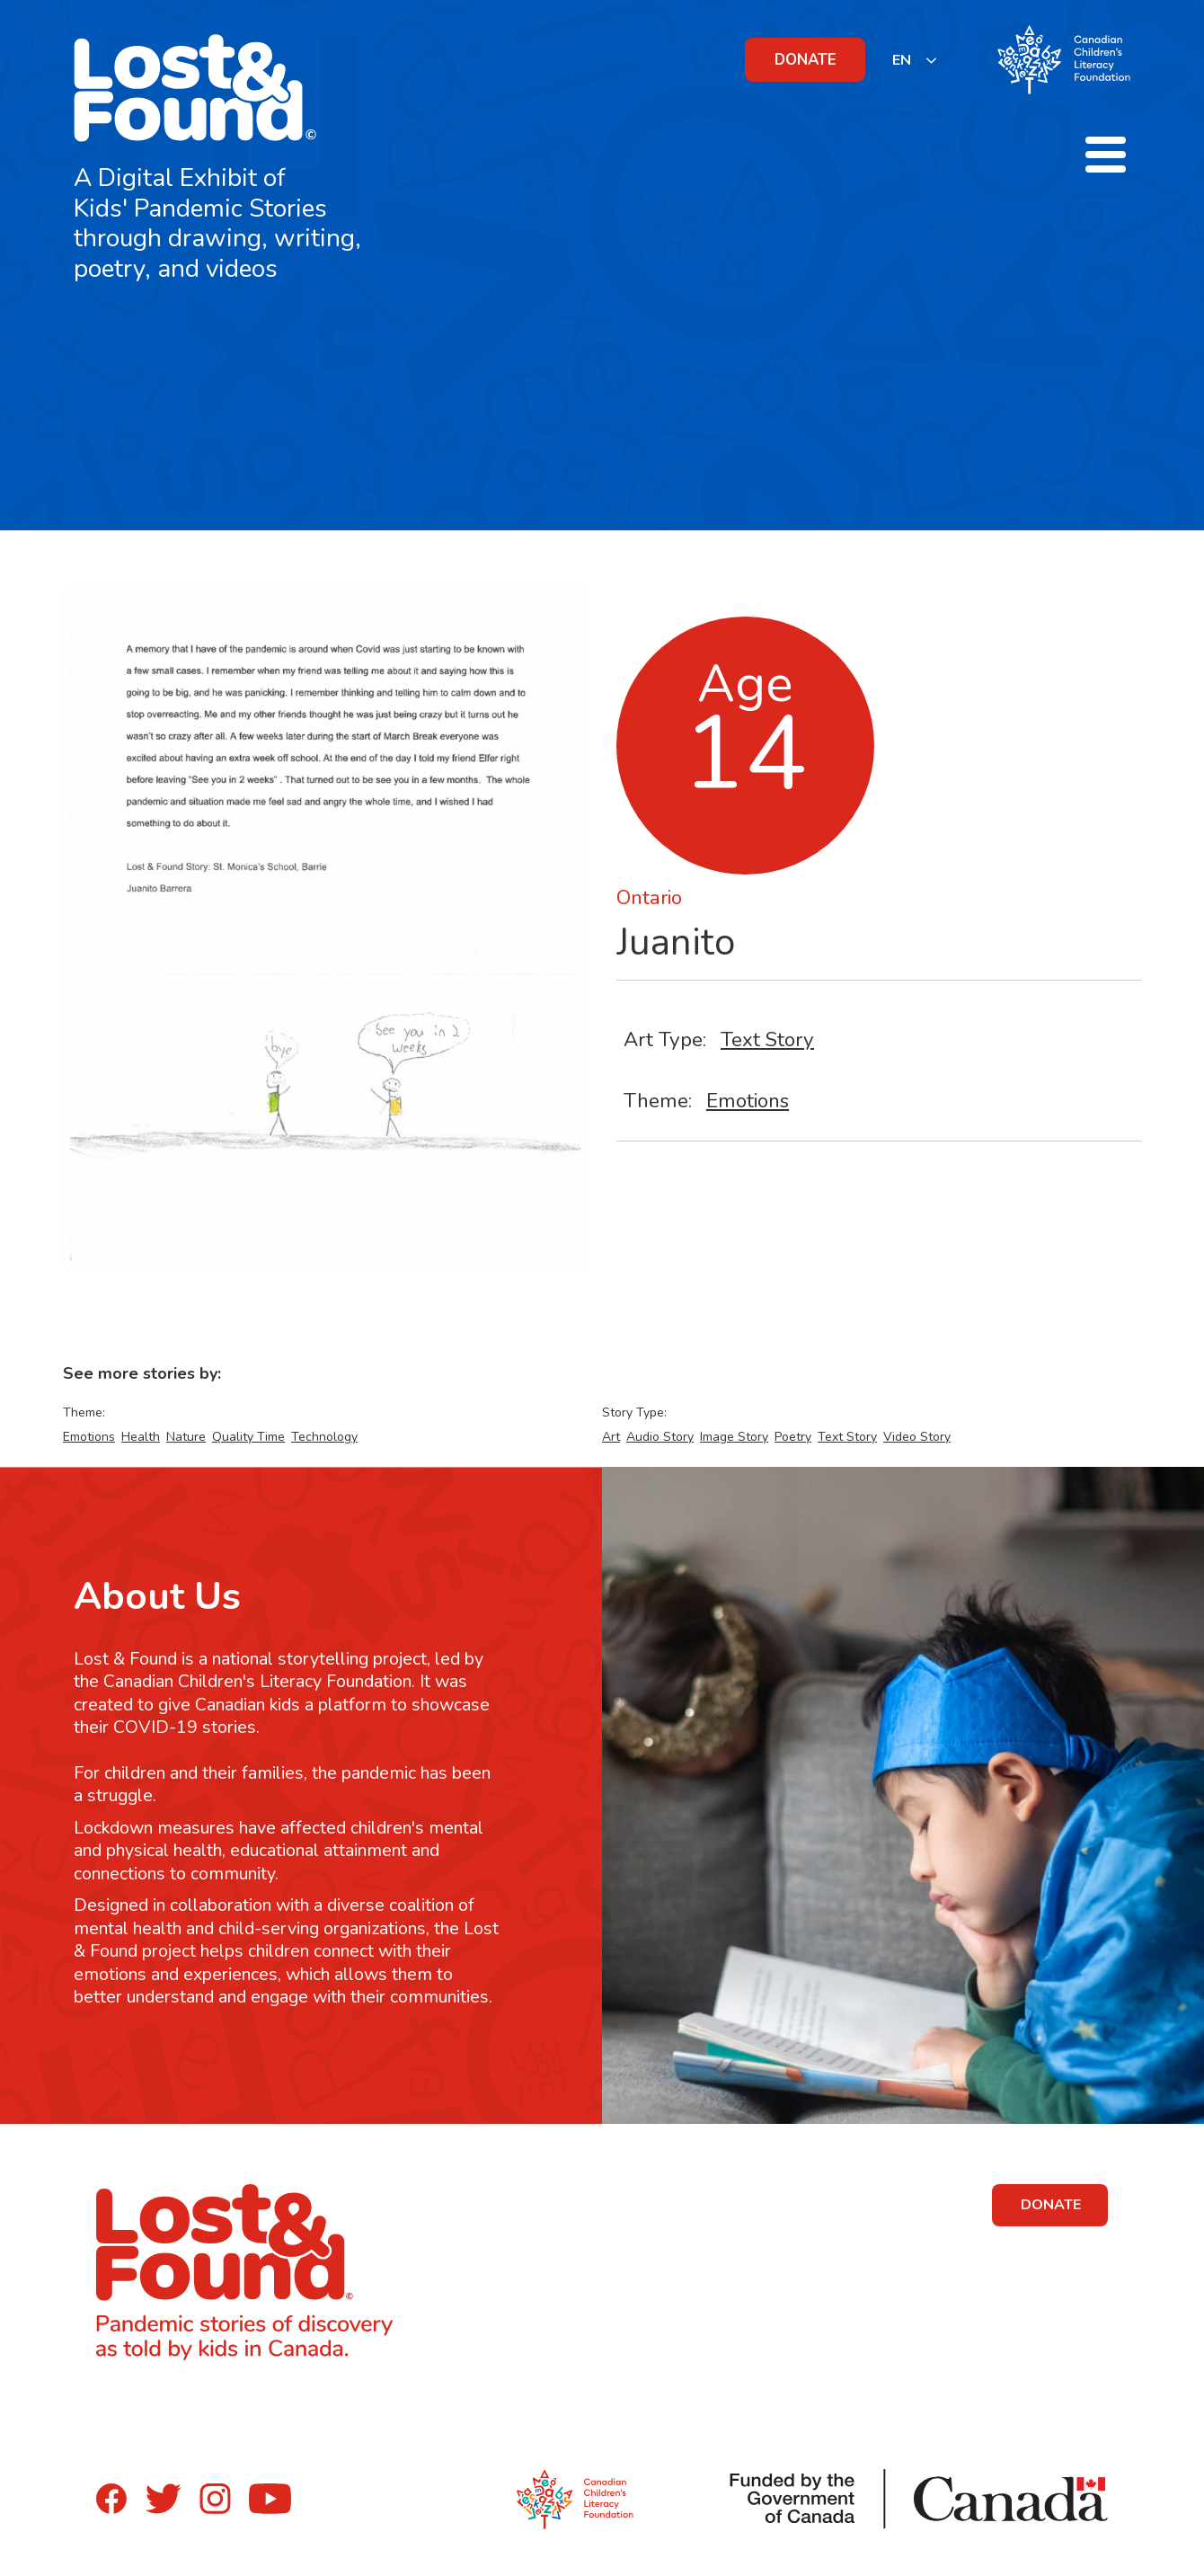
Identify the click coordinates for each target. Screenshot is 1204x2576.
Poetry (793, 1436)
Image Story (734, 1436)
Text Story (767, 1039)
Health (140, 1436)
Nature (186, 1436)
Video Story (917, 1436)
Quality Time (248, 1436)
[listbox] (915, 59)
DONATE (806, 59)
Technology (324, 1436)
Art (611, 1436)
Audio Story (660, 1436)
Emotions (747, 1101)
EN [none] (901, 60)
